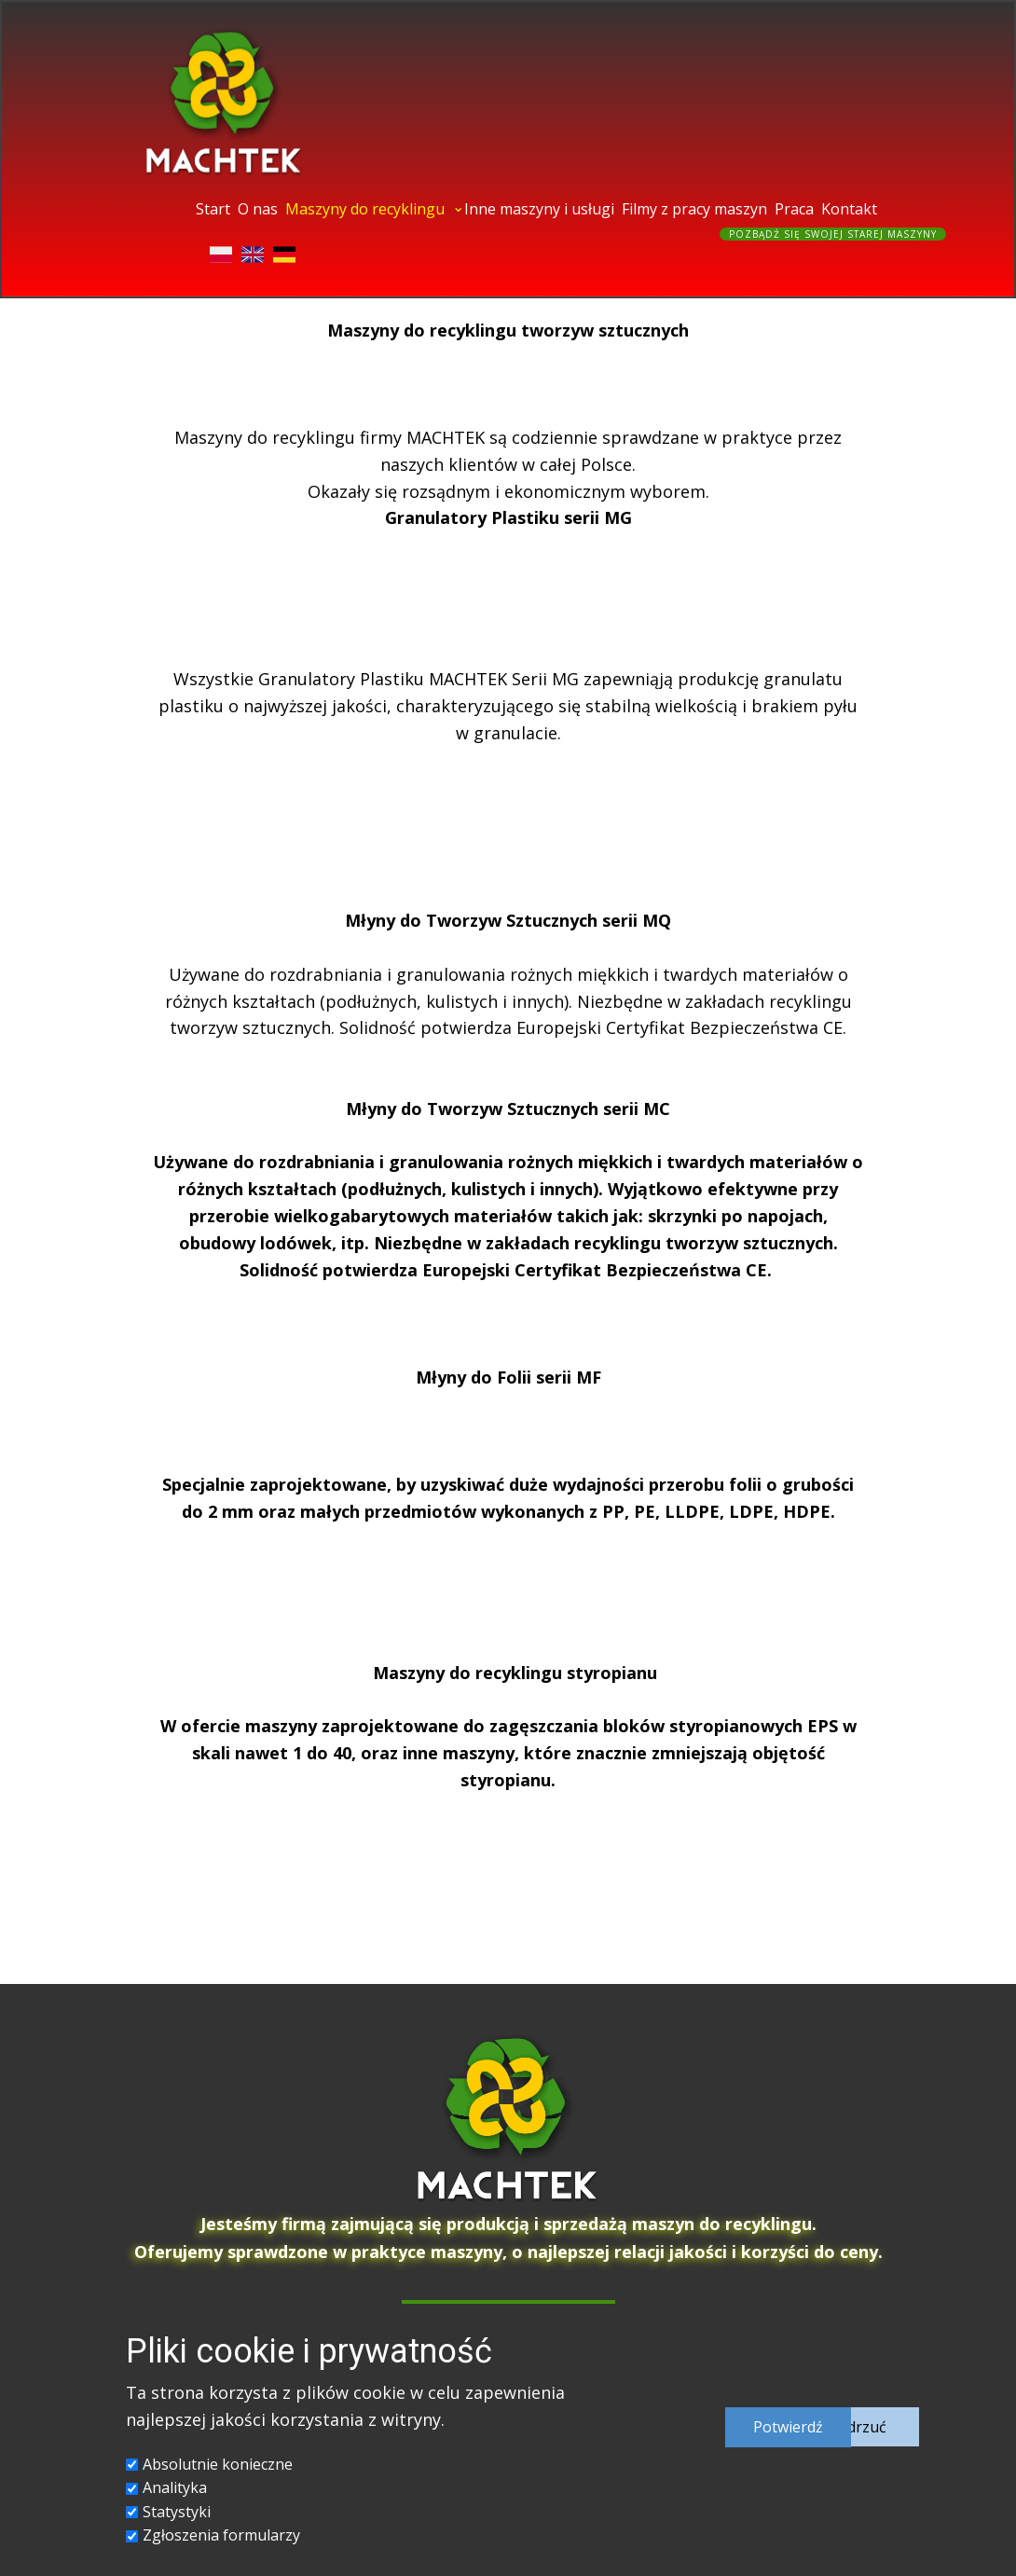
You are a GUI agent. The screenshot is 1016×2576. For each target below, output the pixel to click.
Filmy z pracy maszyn (694, 209)
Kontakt (849, 209)
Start (213, 209)
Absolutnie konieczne (218, 2464)
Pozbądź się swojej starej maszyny (833, 234)
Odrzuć (861, 2427)
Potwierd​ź (788, 2427)
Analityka (175, 2487)
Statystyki (177, 2511)
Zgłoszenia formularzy (221, 2535)
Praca (794, 209)
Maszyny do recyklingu (365, 209)
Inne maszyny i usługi (539, 209)
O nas (258, 209)
